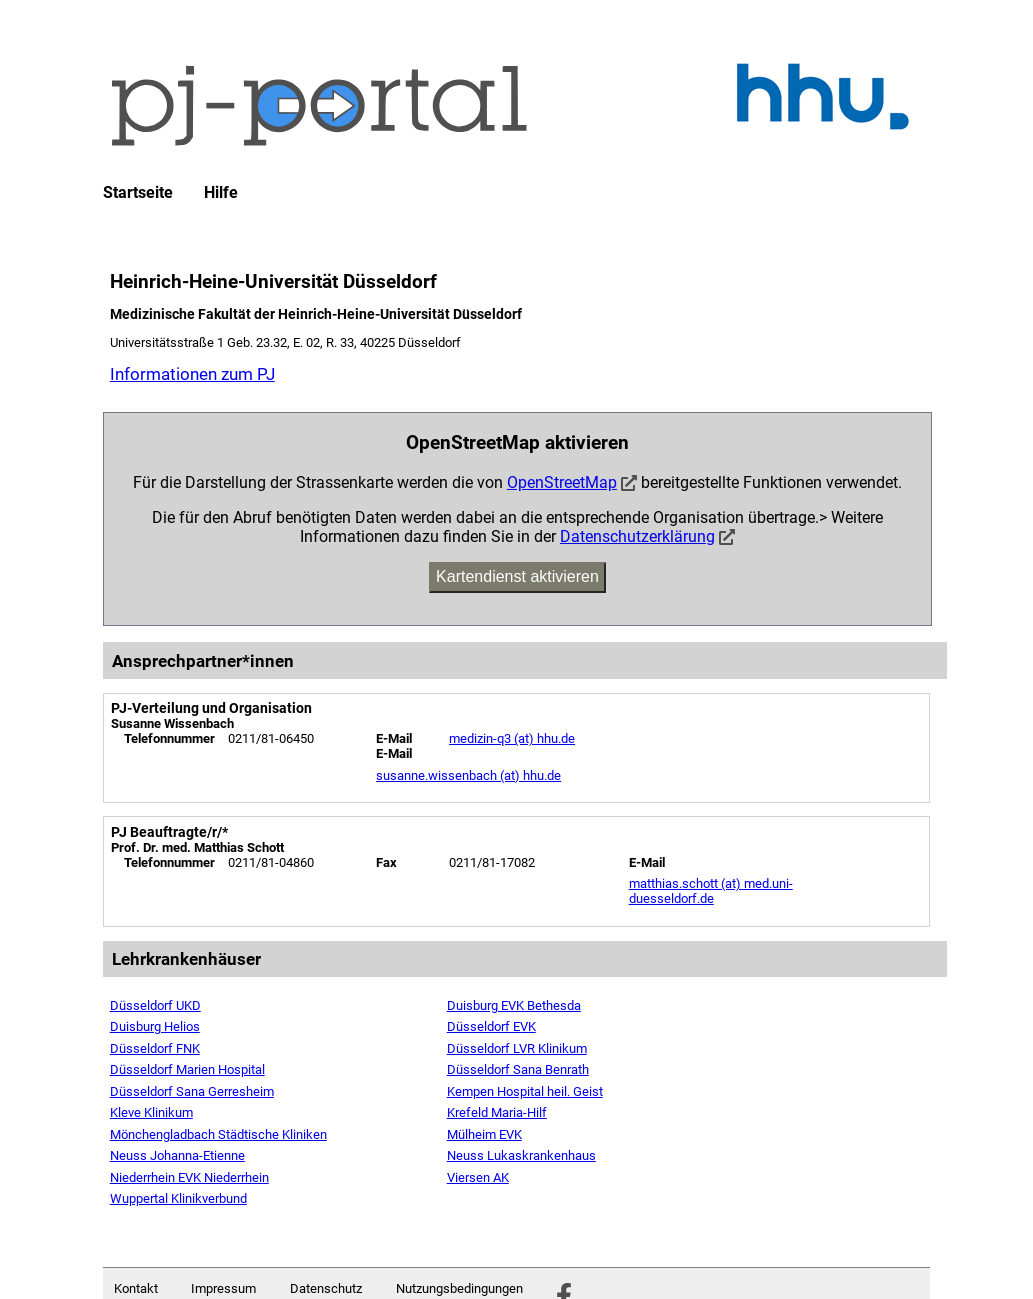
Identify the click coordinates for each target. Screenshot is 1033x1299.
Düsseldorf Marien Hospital (187, 1069)
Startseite (138, 193)
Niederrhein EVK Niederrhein (189, 1177)
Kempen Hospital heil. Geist (525, 1091)
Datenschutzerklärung (637, 536)
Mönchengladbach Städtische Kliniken (218, 1134)
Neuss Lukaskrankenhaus (521, 1155)
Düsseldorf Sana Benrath (518, 1069)
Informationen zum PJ (192, 374)
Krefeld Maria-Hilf (497, 1112)
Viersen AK (478, 1177)
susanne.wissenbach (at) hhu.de (468, 775)
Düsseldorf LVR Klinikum (517, 1048)
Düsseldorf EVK (491, 1026)
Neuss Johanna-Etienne (177, 1155)
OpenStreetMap (562, 482)
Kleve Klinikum (151, 1112)
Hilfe (221, 193)
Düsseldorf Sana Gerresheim (192, 1091)
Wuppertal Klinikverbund (178, 1198)
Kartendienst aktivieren (517, 576)
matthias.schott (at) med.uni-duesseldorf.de (711, 891)
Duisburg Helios (155, 1026)
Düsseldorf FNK (155, 1048)
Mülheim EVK (484, 1134)
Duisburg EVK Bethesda (514, 1005)
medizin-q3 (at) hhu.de (512, 738)
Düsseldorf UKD (155, 1005)
